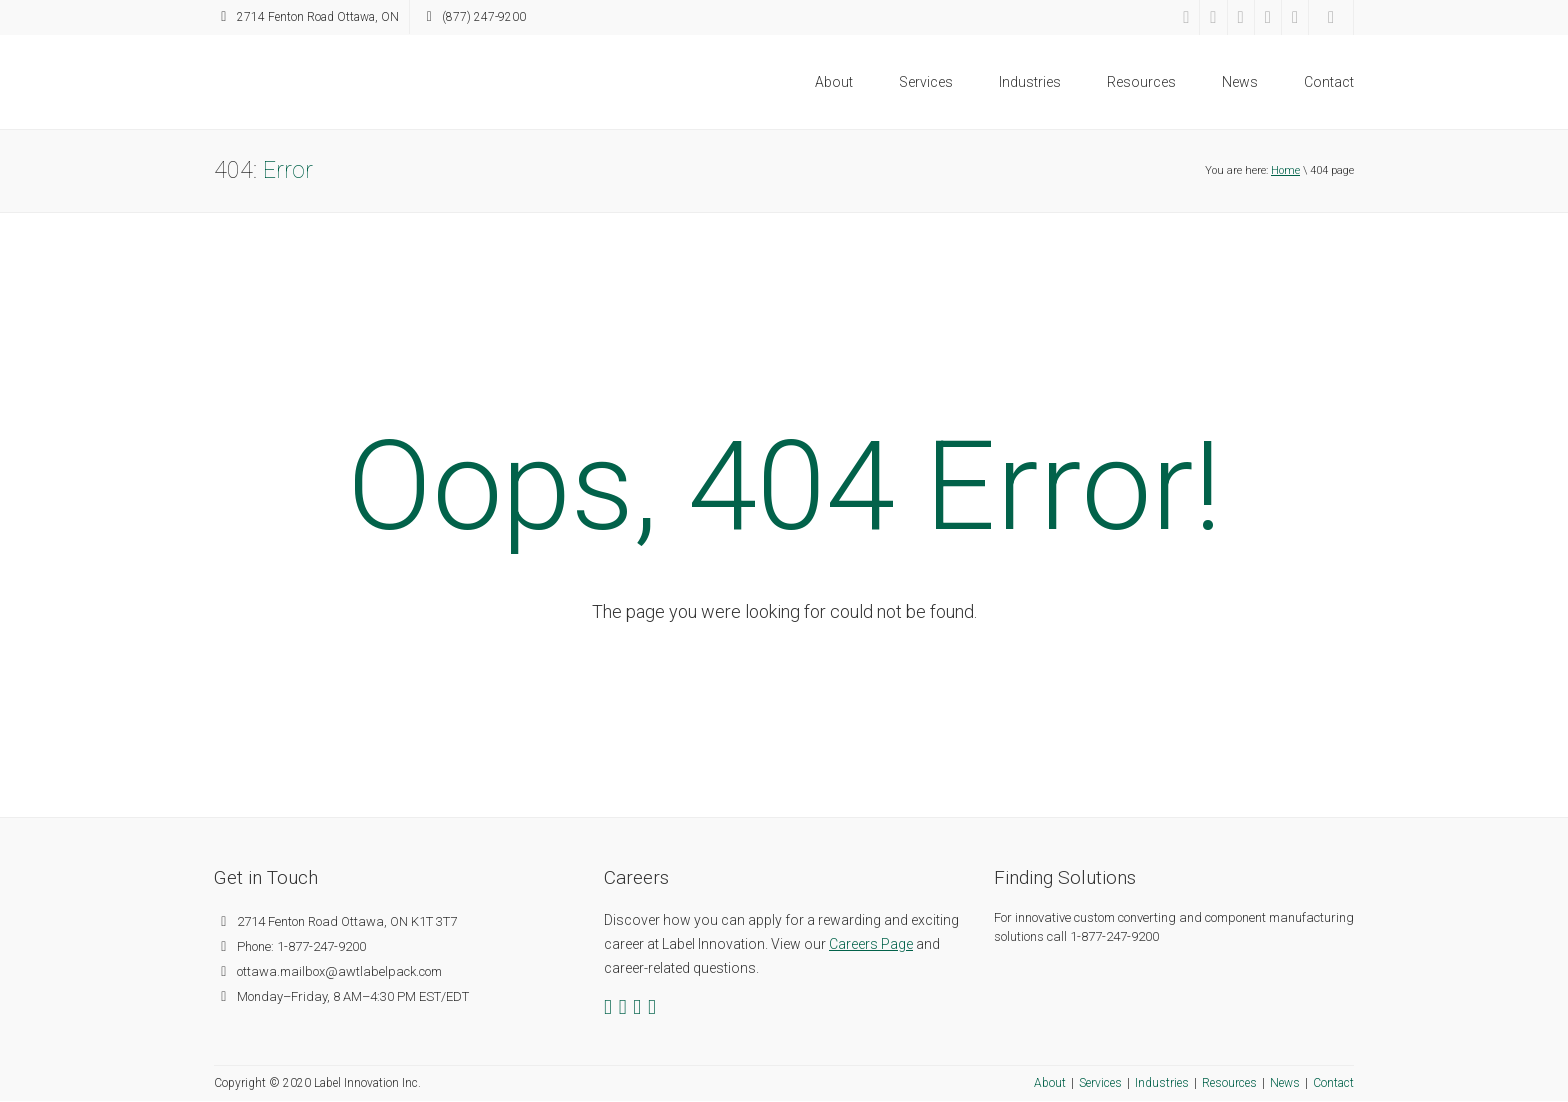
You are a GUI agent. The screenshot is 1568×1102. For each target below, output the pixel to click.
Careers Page (871, 944)
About (834, 82)
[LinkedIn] (1241, 17)
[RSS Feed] (1295, 17)
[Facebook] (1186, 17)
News (1240, 82)
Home (1285, 170)
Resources (1141, 82)
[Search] (1331, 17)
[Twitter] (1213, 17)
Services (926, 82)
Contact (1329, 82)
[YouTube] (1268, 17)
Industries (1030, 82)
